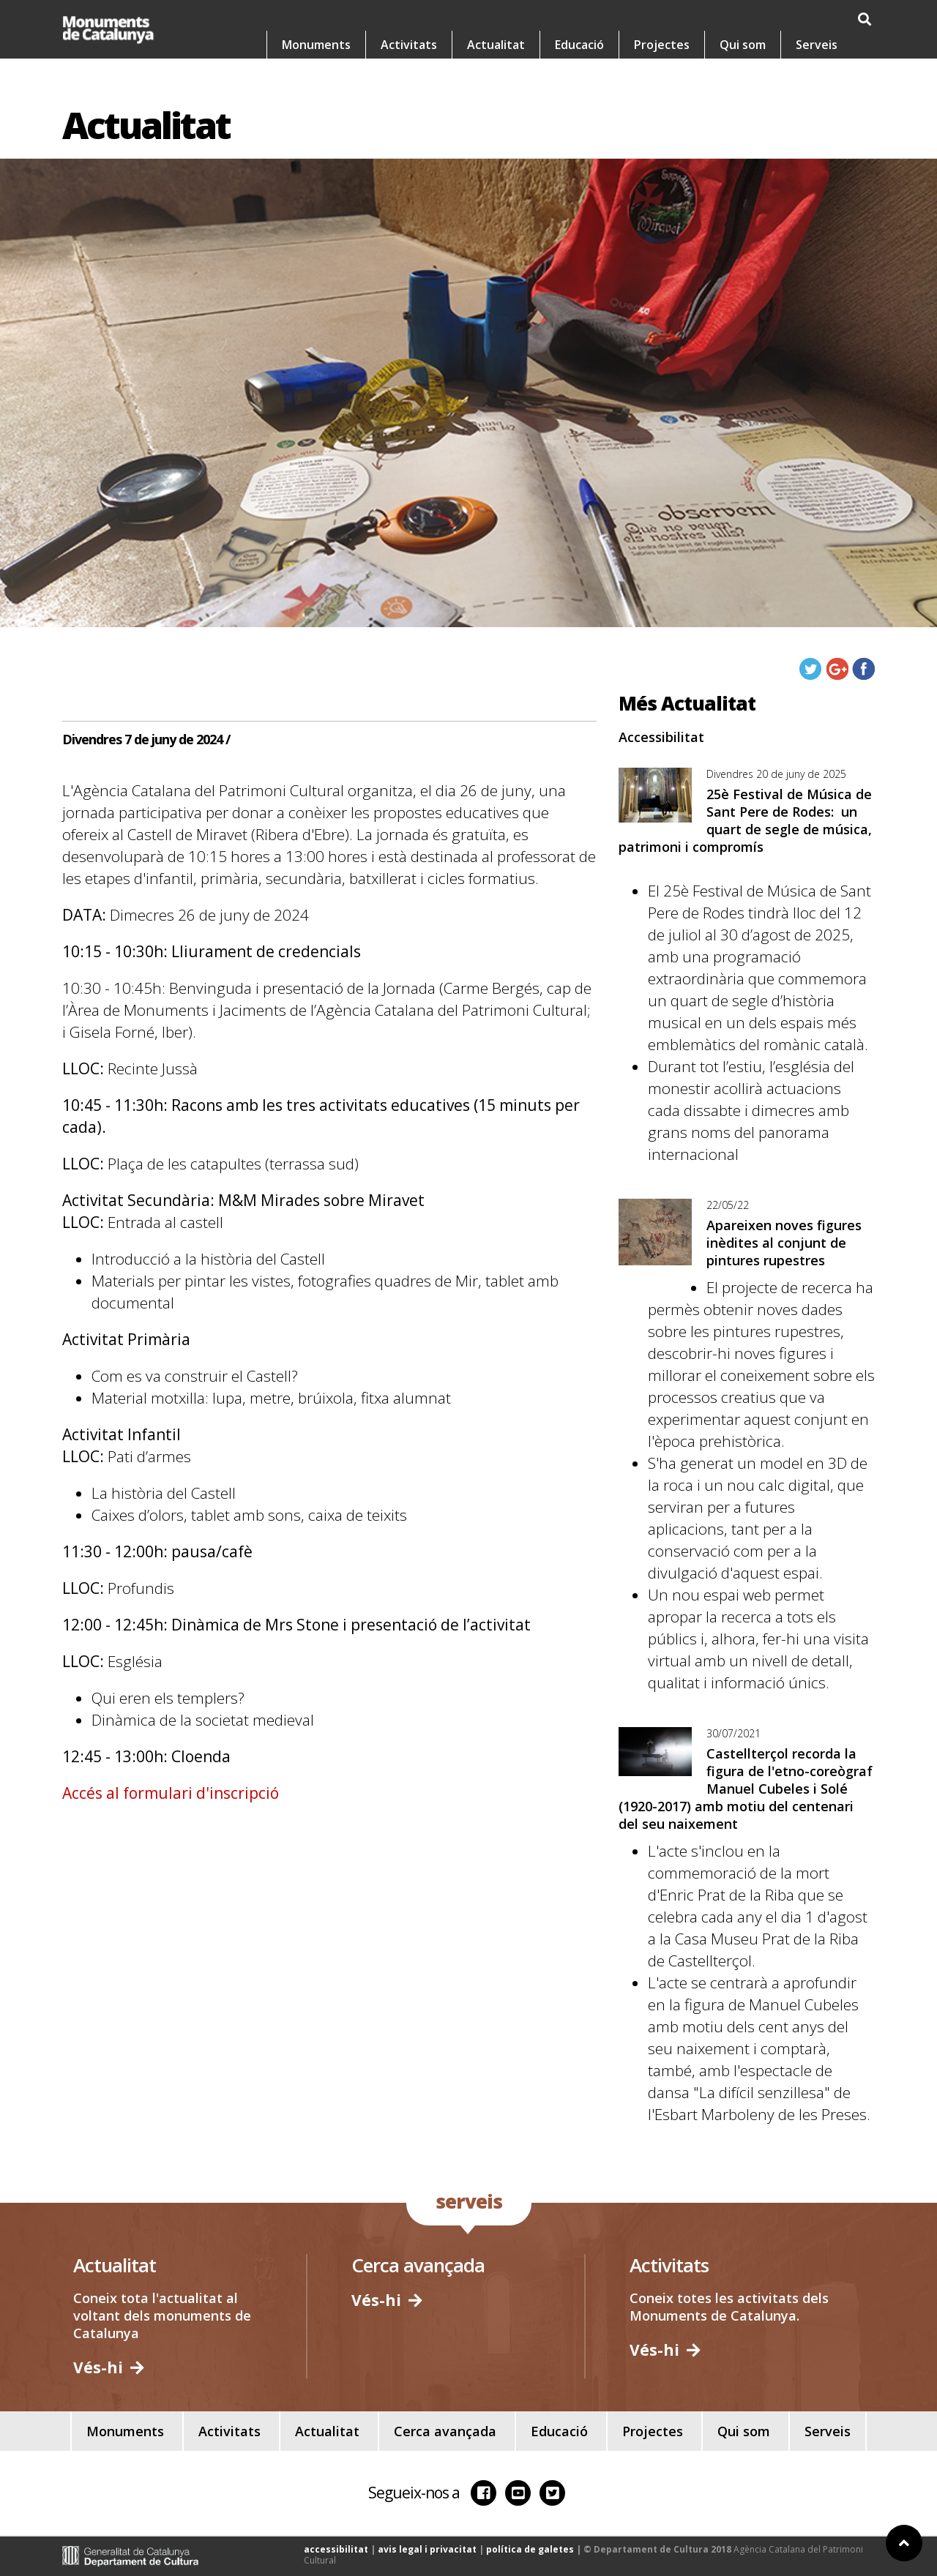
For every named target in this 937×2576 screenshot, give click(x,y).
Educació (579, 81)
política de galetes (530, 2549)
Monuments (316, 81)
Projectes (662, 81)
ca (745, 20)
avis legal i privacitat (427, 2549)
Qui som (743, 81)
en (821, 20)
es (783, 20)
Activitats (409, 81)
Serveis (816, 81)
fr (860, 20)
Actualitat (496, 81)
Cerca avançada (445, 2431)
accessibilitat (336, 2549)
